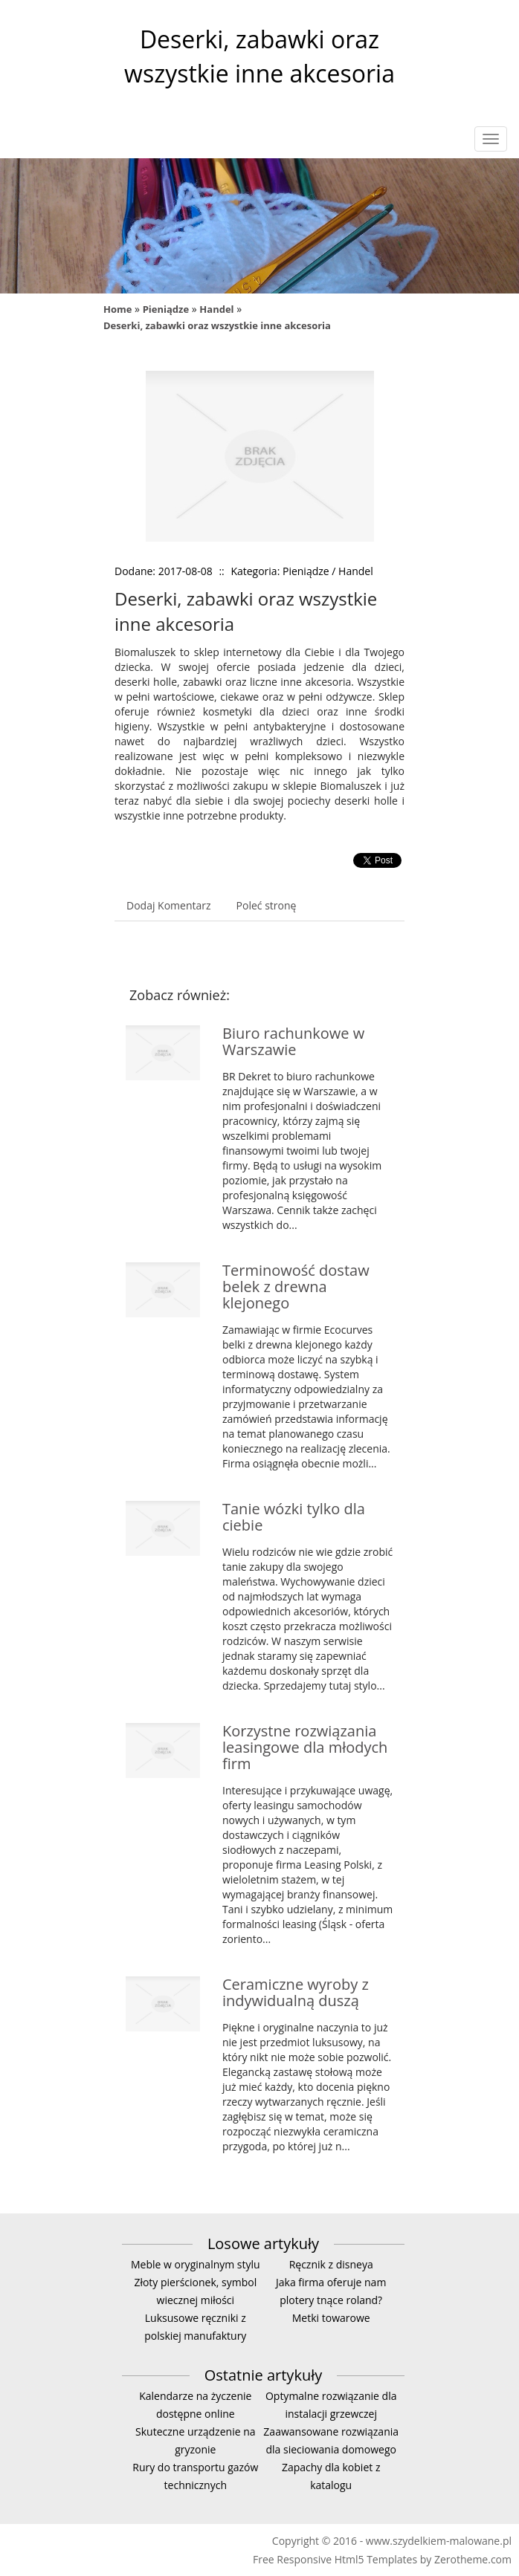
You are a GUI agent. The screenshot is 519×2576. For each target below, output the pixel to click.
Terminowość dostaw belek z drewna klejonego (296, 1286)
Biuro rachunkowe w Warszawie (293, 1041)
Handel (216, 309)
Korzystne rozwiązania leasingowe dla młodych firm (304, 1747)
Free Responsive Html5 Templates (335, 2559)
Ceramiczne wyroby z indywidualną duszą (295, 1992)
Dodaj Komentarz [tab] (168, 905)
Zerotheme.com (473, 2559)
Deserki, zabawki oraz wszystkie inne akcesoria (217, 325)
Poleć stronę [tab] (266, 905)
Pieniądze (166, 309)
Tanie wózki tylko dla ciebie (293, 1517)
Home (117, 309)
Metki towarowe (331, 2318)
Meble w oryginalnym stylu (195, 2264)
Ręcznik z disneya (331, 2264)
